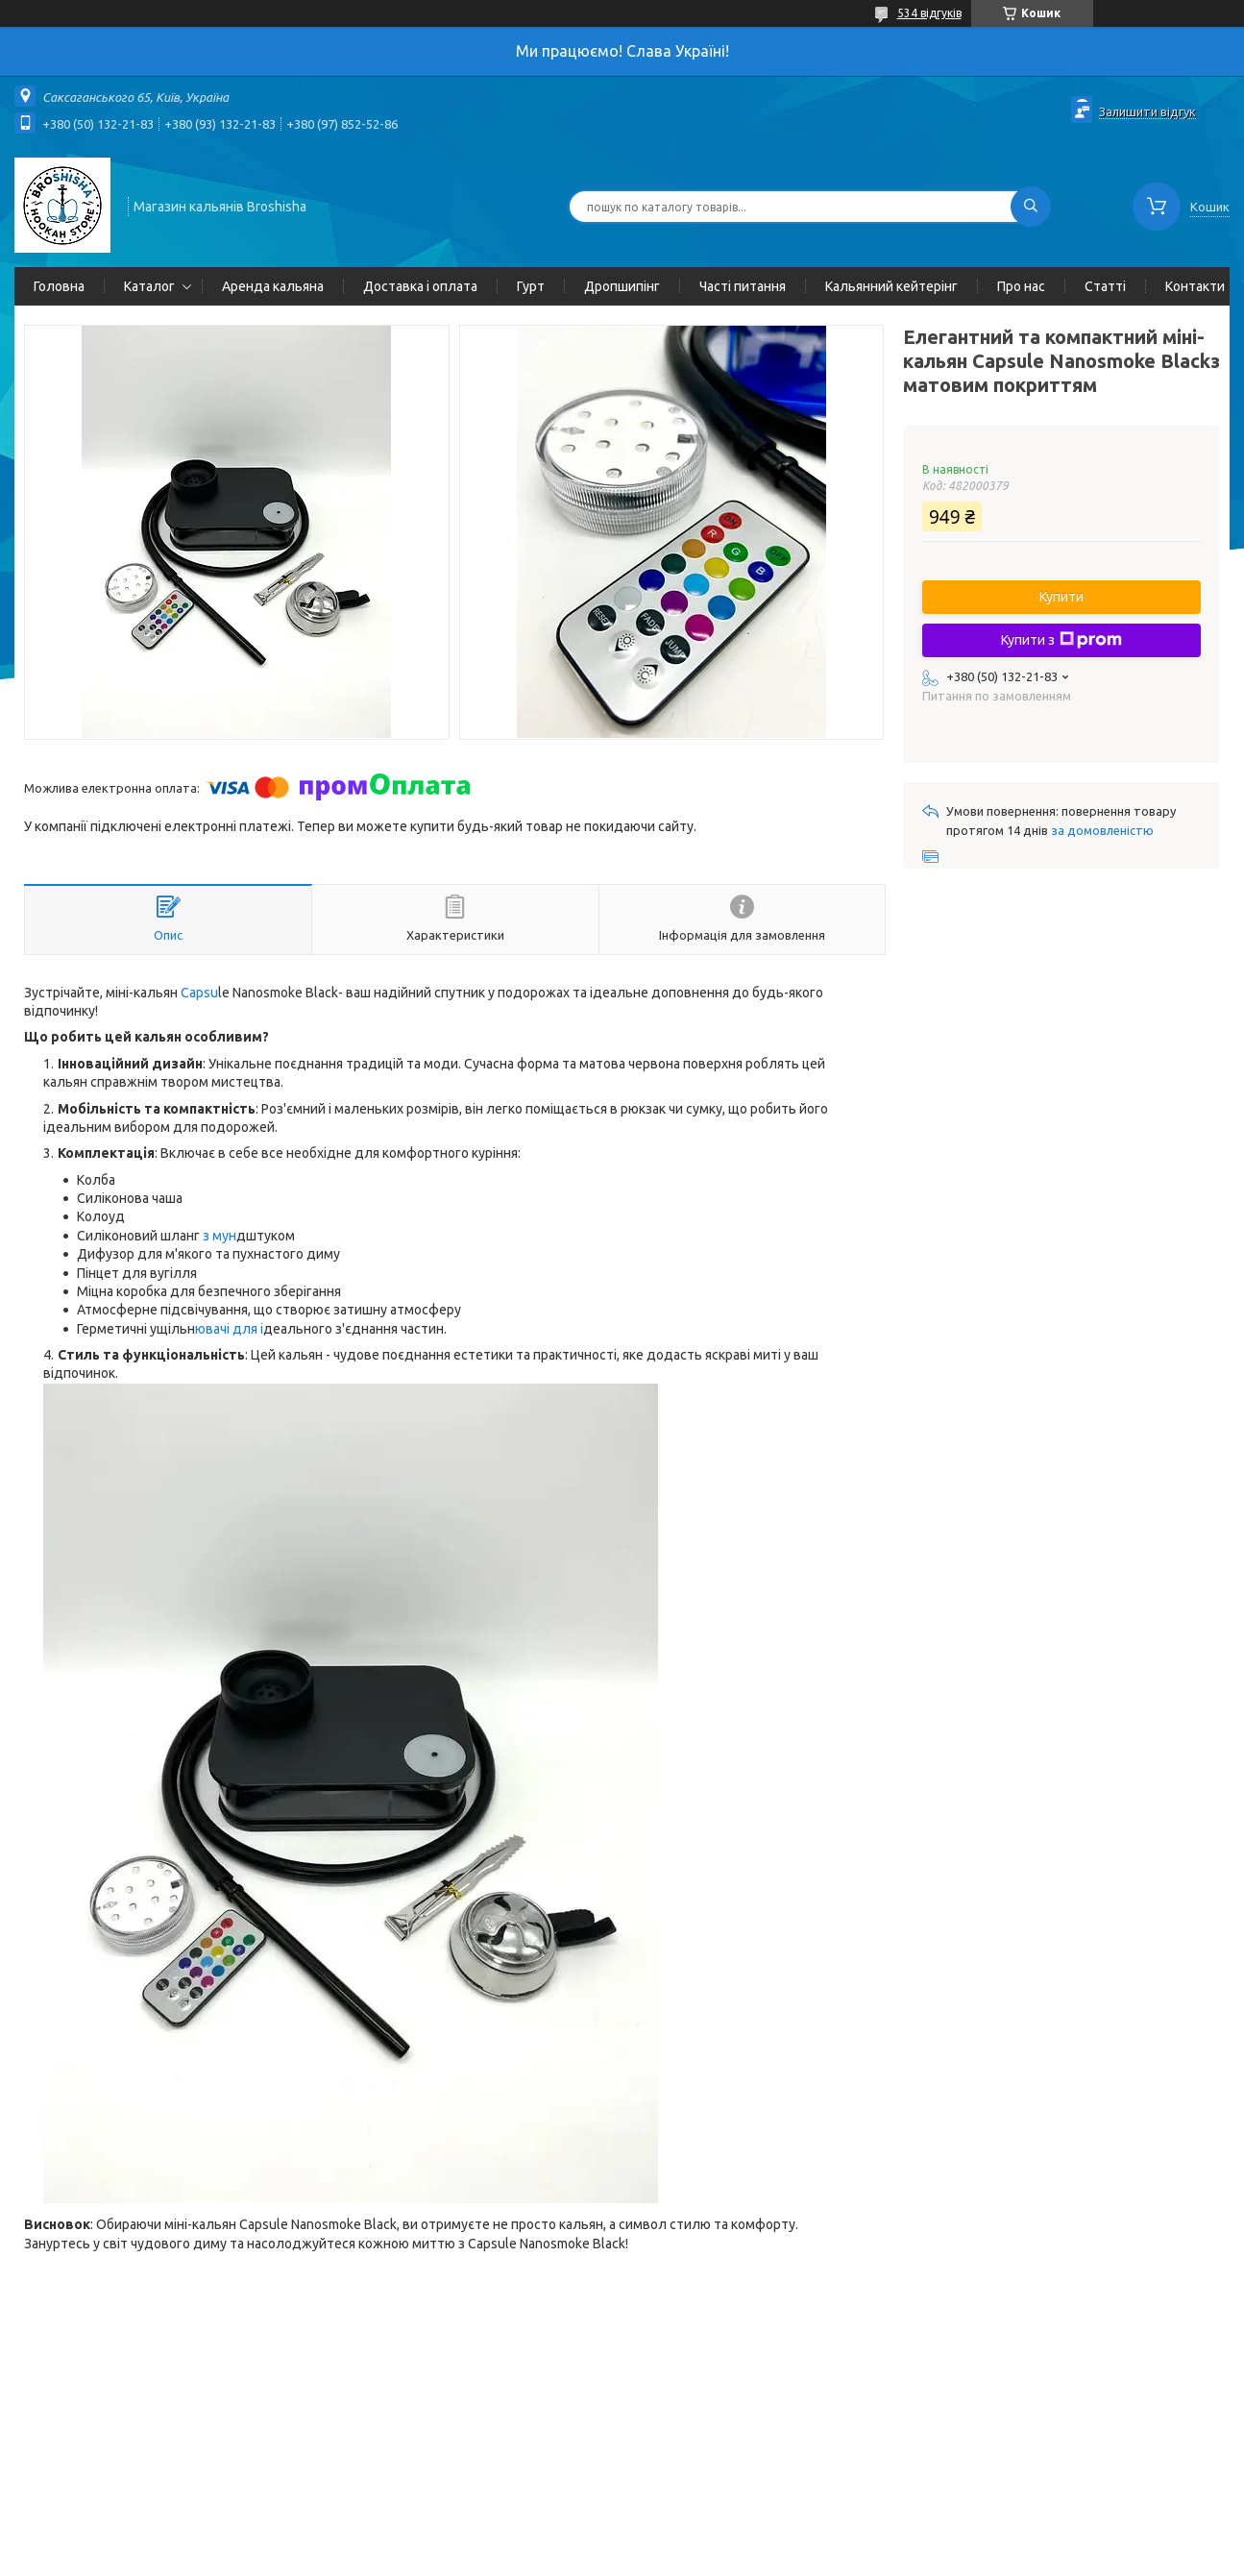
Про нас (1021, 286)
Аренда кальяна (273, 286)
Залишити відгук (1147, 111)
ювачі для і (229, 1329)
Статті (1105, 286)
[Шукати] (1031, 206)
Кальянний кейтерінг (891, 286)
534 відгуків (929, 13)
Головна (59, 286)
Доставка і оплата (420, 286)
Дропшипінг (622, 286)
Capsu (199, 992)
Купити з (1061, 640)
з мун (219, 1235)
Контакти (1195, 286)
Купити (1061, 596)
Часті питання (742, 286)
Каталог (149, 286)
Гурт (531, 286)
